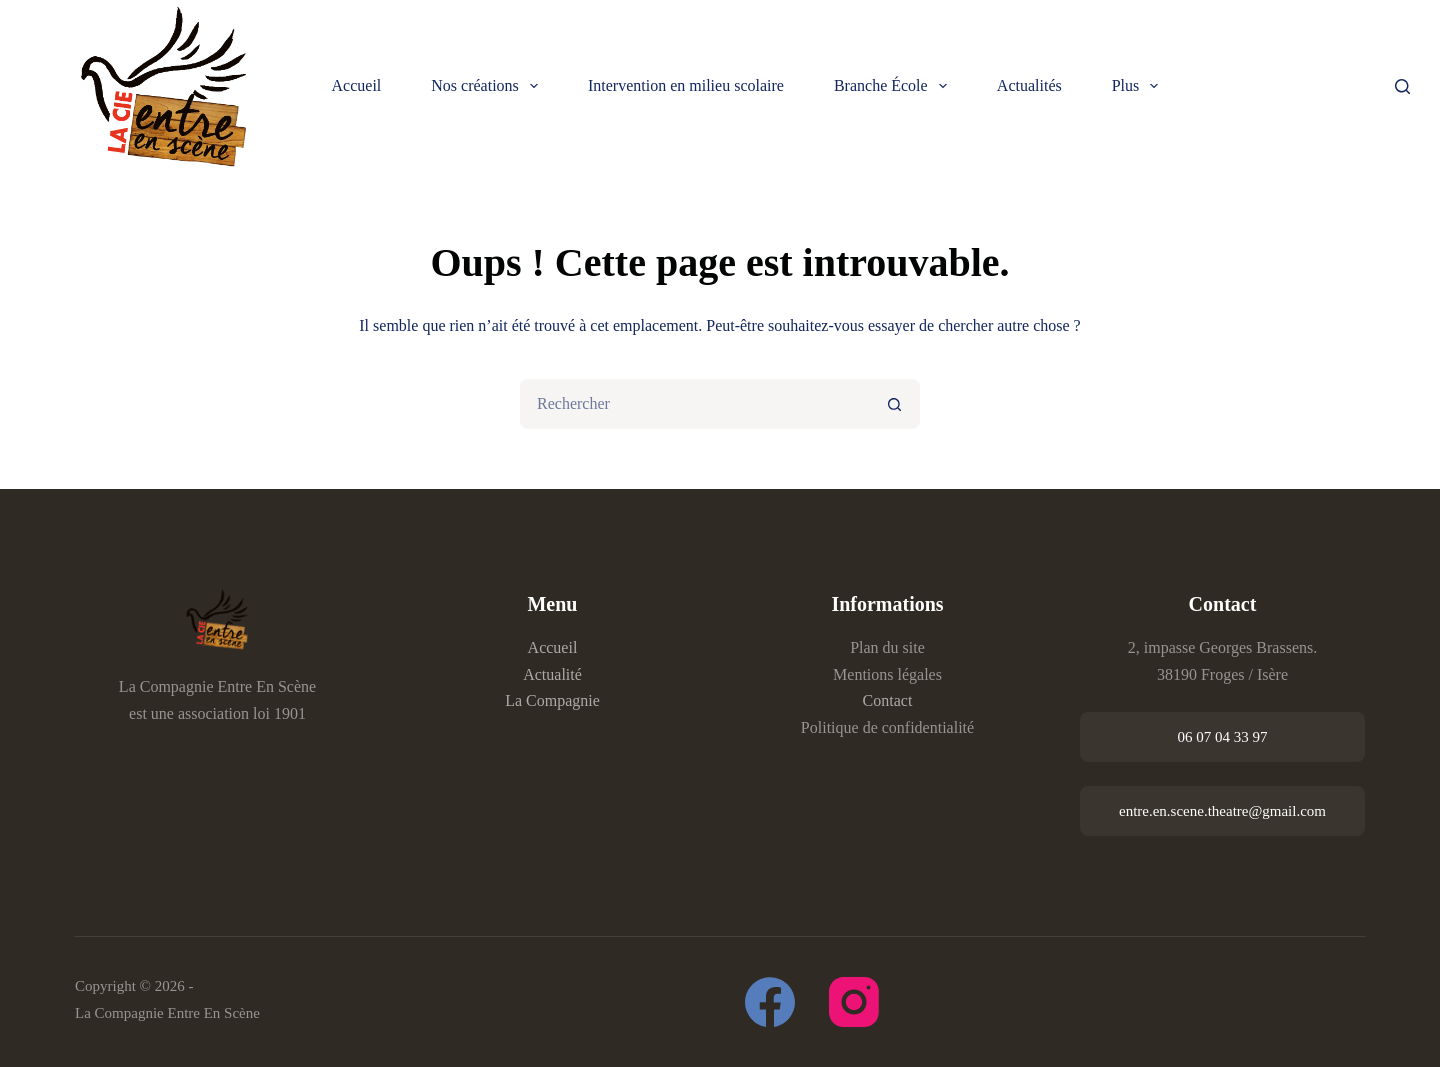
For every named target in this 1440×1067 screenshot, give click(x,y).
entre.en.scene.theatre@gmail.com (1222, 811)
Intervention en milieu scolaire (686, 85)
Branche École (894, 86)
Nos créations (488, 86)
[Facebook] (770, 1002)
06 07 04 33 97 (1223, 737)
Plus (1139, 86)
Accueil (357, 85)
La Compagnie (552, 700)
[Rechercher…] (695, 404)
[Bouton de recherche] (895, 404)
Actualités (1029, 85)
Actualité (552, 674)
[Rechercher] (1402, 86)
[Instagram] (854, 1002)
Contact (888, 700)
